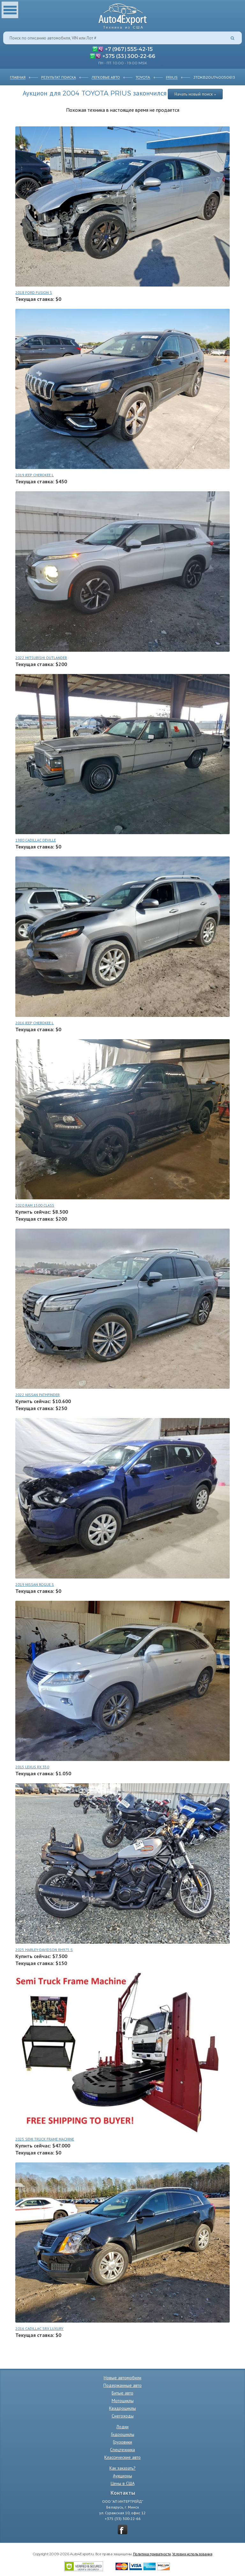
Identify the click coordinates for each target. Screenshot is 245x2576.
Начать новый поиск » (195, 93)
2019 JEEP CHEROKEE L (34, 474)
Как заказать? (122, 2468)
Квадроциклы (122, 2408)
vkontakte (122, 2529)
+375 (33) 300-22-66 (128, 56)
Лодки (122, 2427)
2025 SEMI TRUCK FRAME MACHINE (44, 2139)
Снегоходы (123, 2416)
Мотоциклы (123, 2400)
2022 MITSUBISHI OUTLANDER (41, 657)
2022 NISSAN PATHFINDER (37, 1394)
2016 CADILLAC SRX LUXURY (39, 2328)
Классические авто (122, 2457)
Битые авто (122, 2393)
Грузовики (122, 2442)
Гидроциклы (122, 2434)
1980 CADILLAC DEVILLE (35, 840)
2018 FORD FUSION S (33, 292)
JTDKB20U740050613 (214, 77)
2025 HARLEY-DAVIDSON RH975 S (44, 1949)
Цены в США (123, 2483)
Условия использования (192, 2553)
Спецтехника (122, 2449)
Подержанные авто (122, 2385)
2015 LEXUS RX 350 (32, 1766)
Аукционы (122, 2476)
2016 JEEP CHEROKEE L (34, 1022)
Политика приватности (152, 2553)
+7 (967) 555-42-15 (129, 49)
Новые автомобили (122, 2378)
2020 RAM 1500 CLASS (34, 1205)
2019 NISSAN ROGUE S (34, 1584)
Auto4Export (123, 14)
